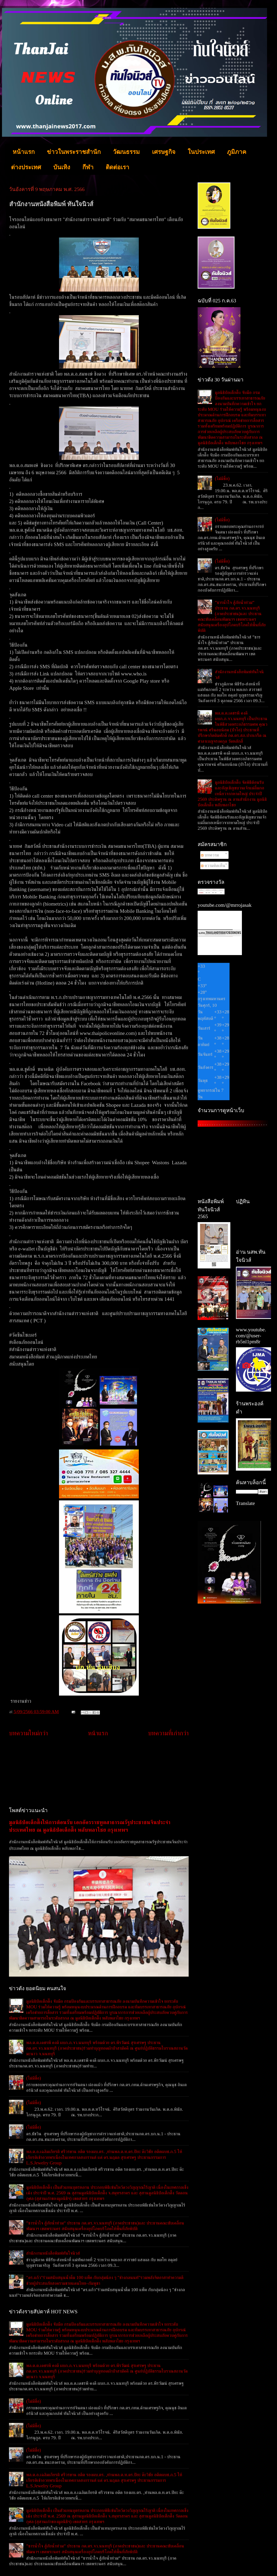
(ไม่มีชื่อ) (33, 2078)
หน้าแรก (24, 152)
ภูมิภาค (236, 152)
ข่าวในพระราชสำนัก (74, 152)
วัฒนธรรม (126, 152)
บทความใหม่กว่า (28, 1733)
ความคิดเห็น (213, 865)
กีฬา (88, 167)
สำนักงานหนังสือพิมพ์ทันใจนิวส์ (53, 2253)
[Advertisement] (99, 1772)
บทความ (210, 854)
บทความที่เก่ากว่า (168, 1733)
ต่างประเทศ (26, 167)
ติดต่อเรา (117, 167)
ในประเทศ (201, 152)
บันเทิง (61, 167)
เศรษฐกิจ (163, 152)
